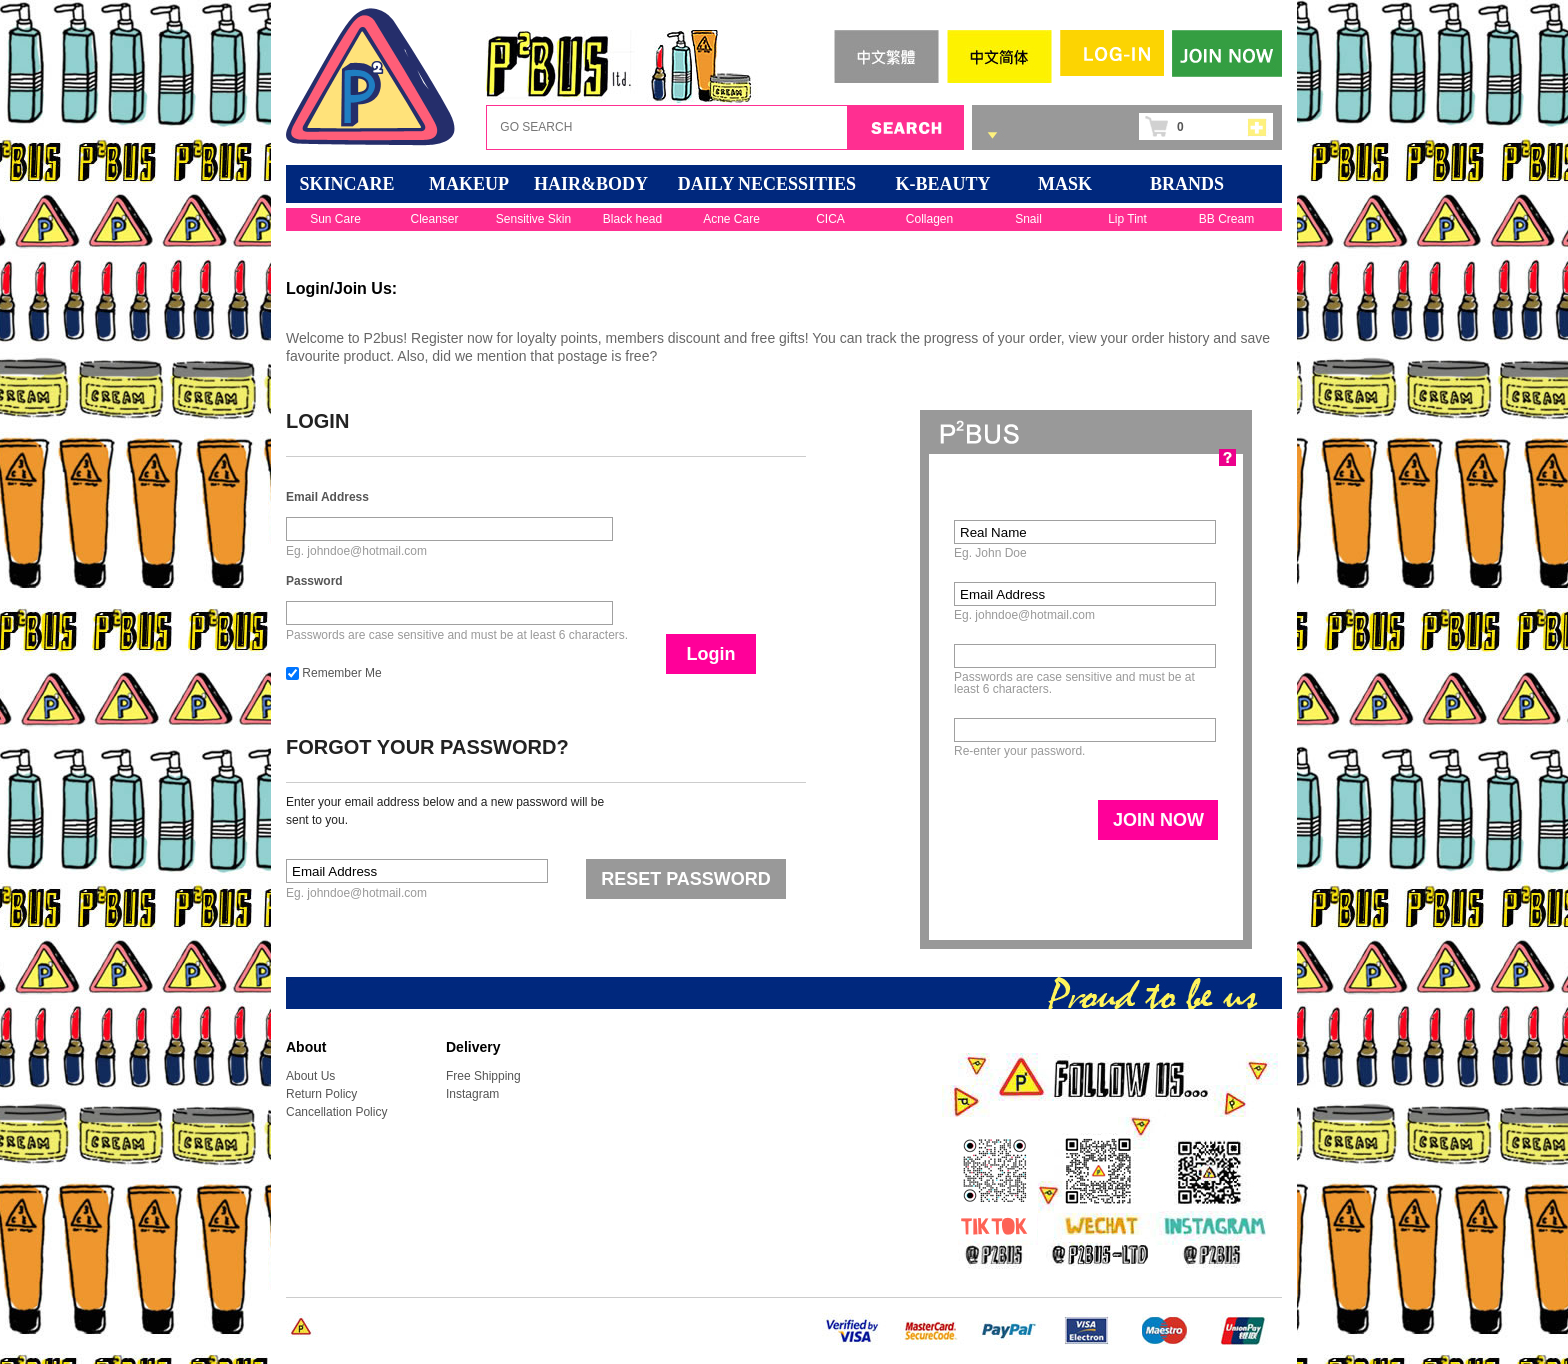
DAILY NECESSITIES (767, 184)
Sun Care (335, 219)
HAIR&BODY (591, 184)
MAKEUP (469, 184)
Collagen (929, 219)
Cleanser (434, 219)
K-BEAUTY (942, 184)
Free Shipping (483, 1076)
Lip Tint (1127, 219)
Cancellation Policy (336, 1112)
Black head (632, 219)
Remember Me (334, 673)
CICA (830, 219)
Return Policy (321, 1094)
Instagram (472, 1094)
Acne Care (731, 219)
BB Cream (1226, 219)
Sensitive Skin (533, 219)
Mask (1065, 184)
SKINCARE (346, 184)
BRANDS (1187, 184)
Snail (1028, 219)
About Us (310, 1076)
